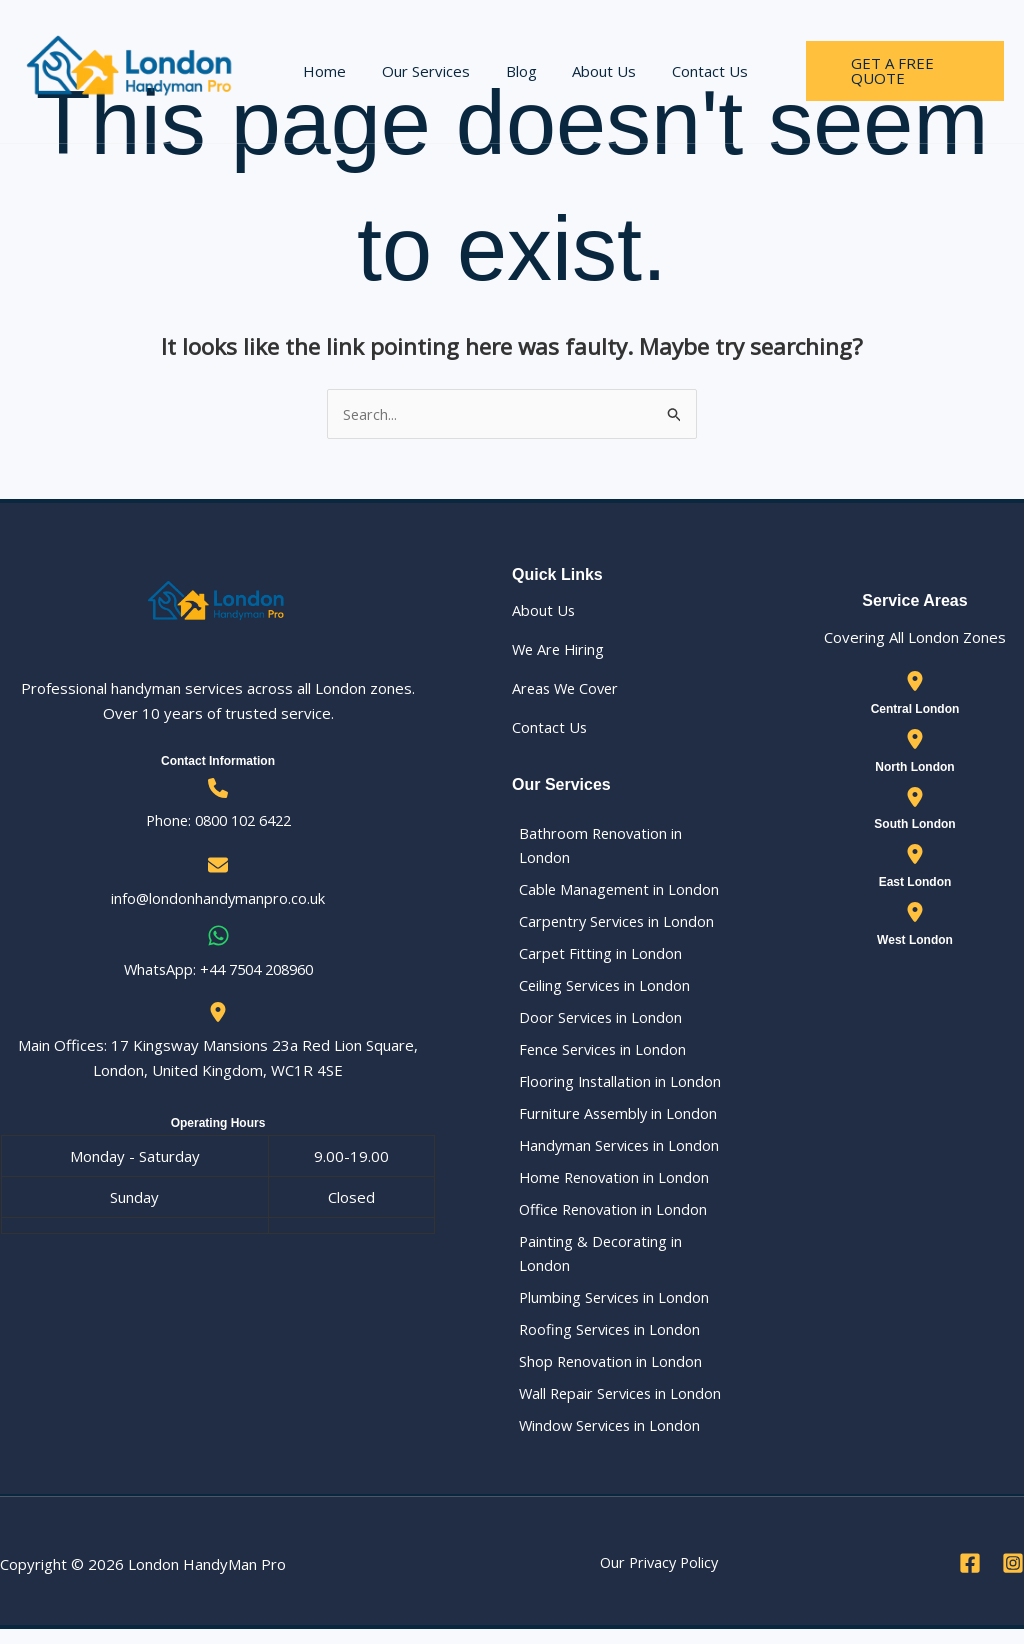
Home (322, 71)
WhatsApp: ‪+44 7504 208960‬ (218, 970)
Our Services (418, 71)
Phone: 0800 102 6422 (218, 821)
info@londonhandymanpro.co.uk (218, 899)
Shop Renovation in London (605, 1374)
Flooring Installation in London (614, 1087)
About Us (585, 71)
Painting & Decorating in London (594, 1263)
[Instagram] (1013, 1578)
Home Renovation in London (609, 1186)
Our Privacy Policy (659, 1577)
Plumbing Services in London (609, 1309)
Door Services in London (595, 1022)
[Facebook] (970, 1578)
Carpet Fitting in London (594, 956)
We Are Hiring (560, 650)
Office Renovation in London (609, 1218)
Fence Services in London (598, 1055)
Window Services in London (605, 1440)
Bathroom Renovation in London (595, 845)
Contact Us (685, 71)
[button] (891, 71)
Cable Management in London (613, 891)
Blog (507, 71)
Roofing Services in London (605, 1341)
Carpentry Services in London (612, 924)
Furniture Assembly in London (613, 1120)
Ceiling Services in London (600, 989)
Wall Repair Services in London (616, 1407)
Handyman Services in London (615, 1153)
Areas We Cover (568, 689)
